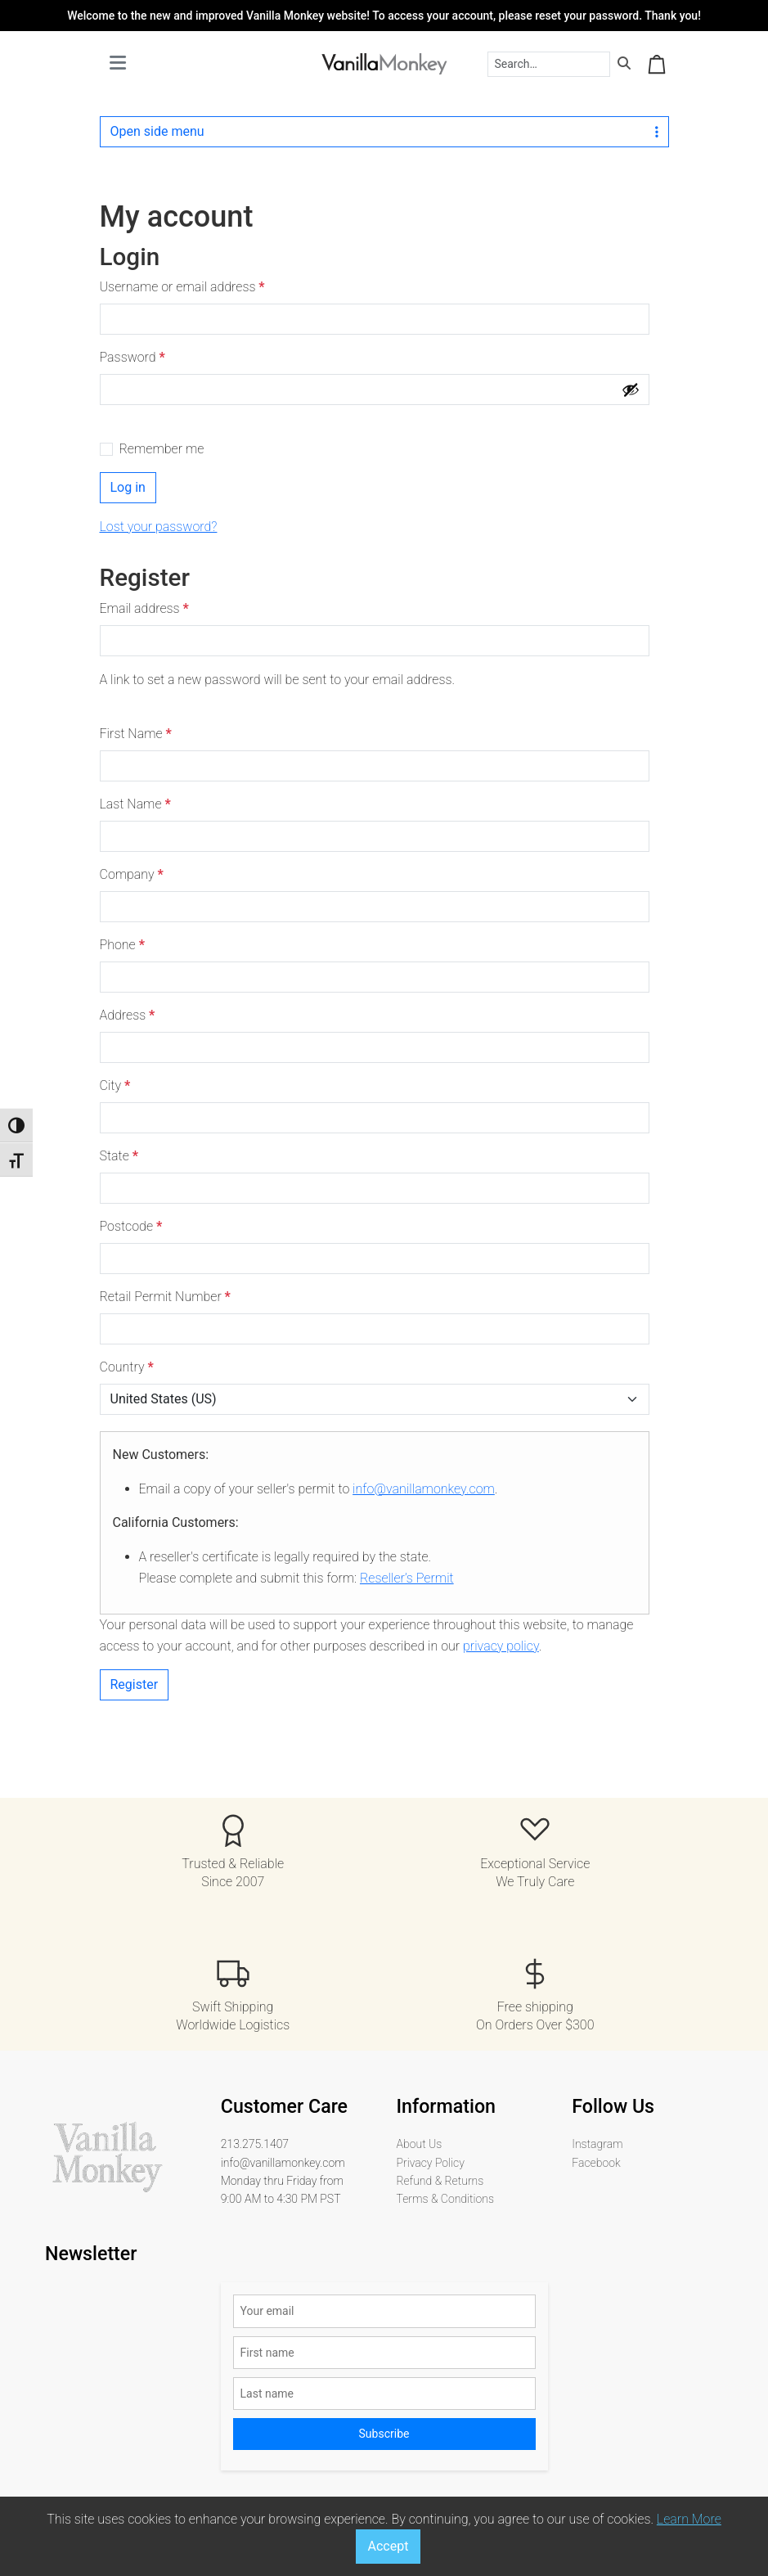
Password (136, 357)
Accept (388, 2546)
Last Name (135, 804)
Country (127, 1367)
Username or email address (186, 287)
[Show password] (631, 390)
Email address (148, 609)
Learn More (689, 2519)
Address (127, 1015)
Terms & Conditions (445, 2198)
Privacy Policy (431, 2162)
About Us (419, 2143)
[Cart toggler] (656, 64)
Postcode (131, 1226)
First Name (136, 733)
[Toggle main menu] (118, 64)
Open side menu (384, 131)
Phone (122, 944)
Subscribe (384, 2433)
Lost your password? (159, 526)
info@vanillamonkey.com (424, 1489)
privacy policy (501, 1646)
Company (132, 874)
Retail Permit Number (165, 1296)
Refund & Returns (440, 2180)
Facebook (596, 2162)
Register (134, 1684)
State (119, 1156)
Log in (128, 487)
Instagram (597, 2143)
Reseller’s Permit (407, 1578)
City (115, 1085)
